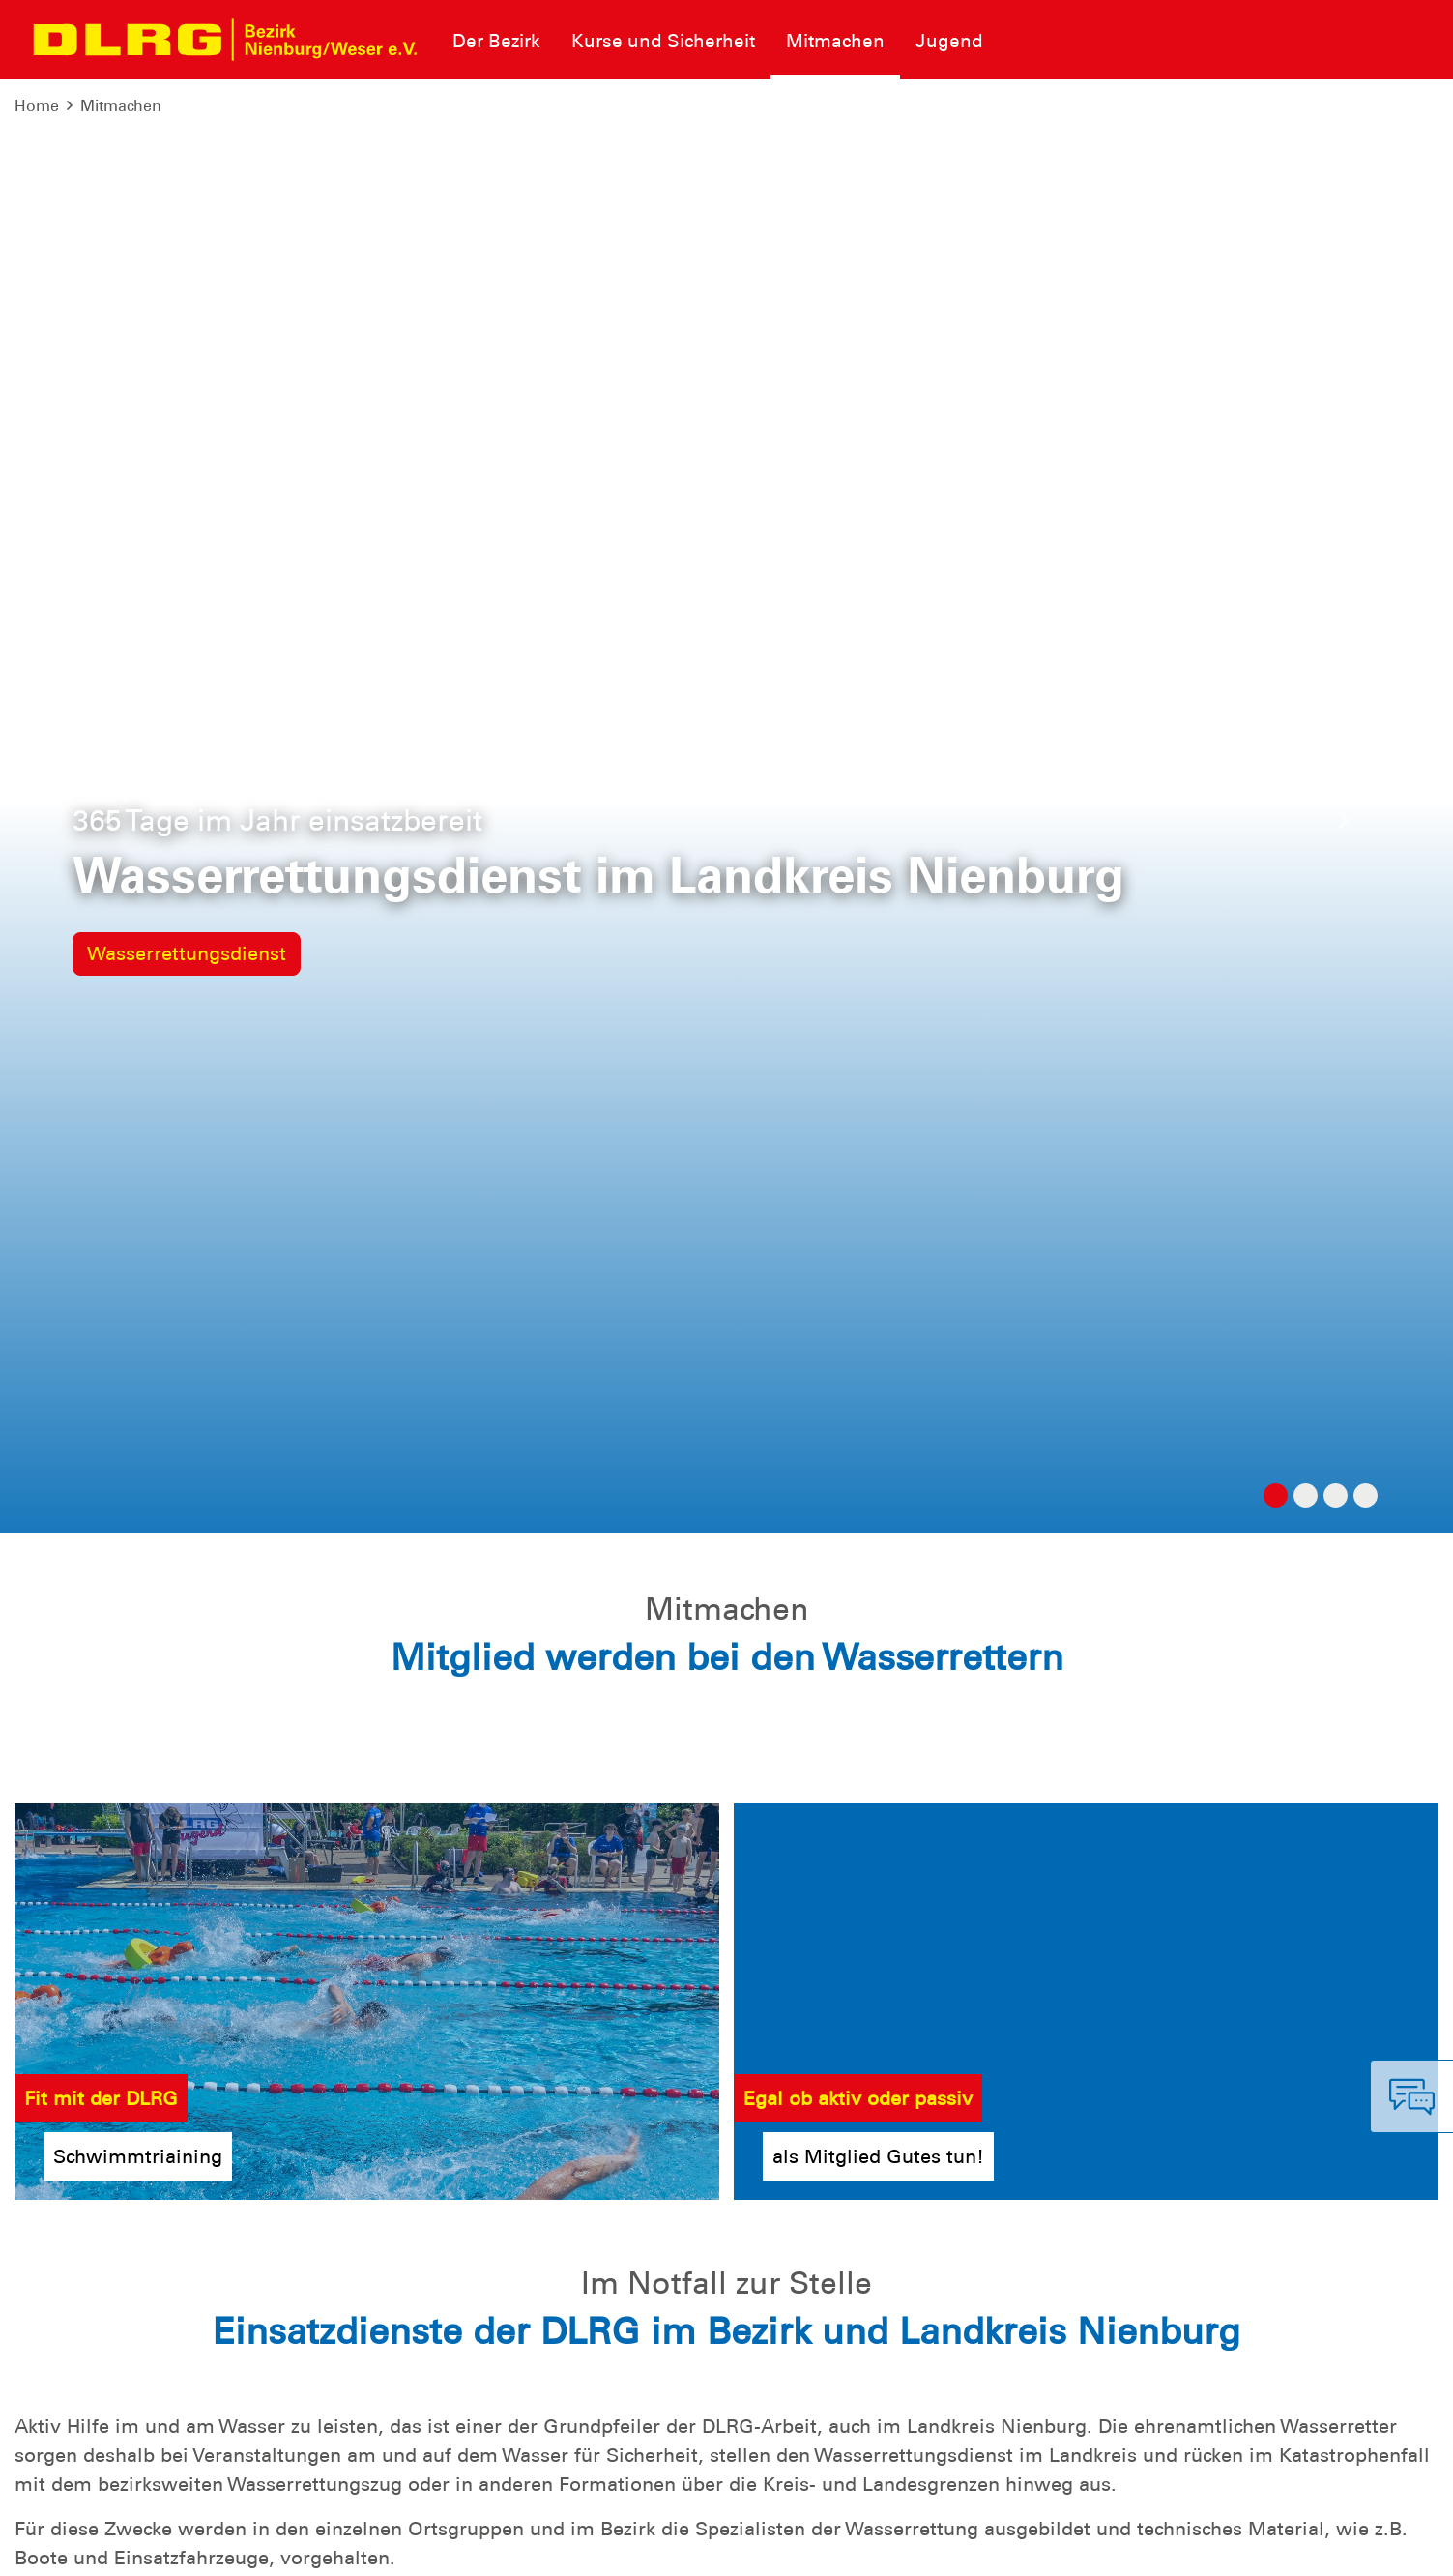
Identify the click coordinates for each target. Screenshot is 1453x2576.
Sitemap (254, 2546)
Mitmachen (120, 106)
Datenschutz (164, 2546)
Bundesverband (1102, 2546)
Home (37, 106)
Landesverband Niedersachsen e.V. (1304, 2546)
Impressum (63, 2546)
